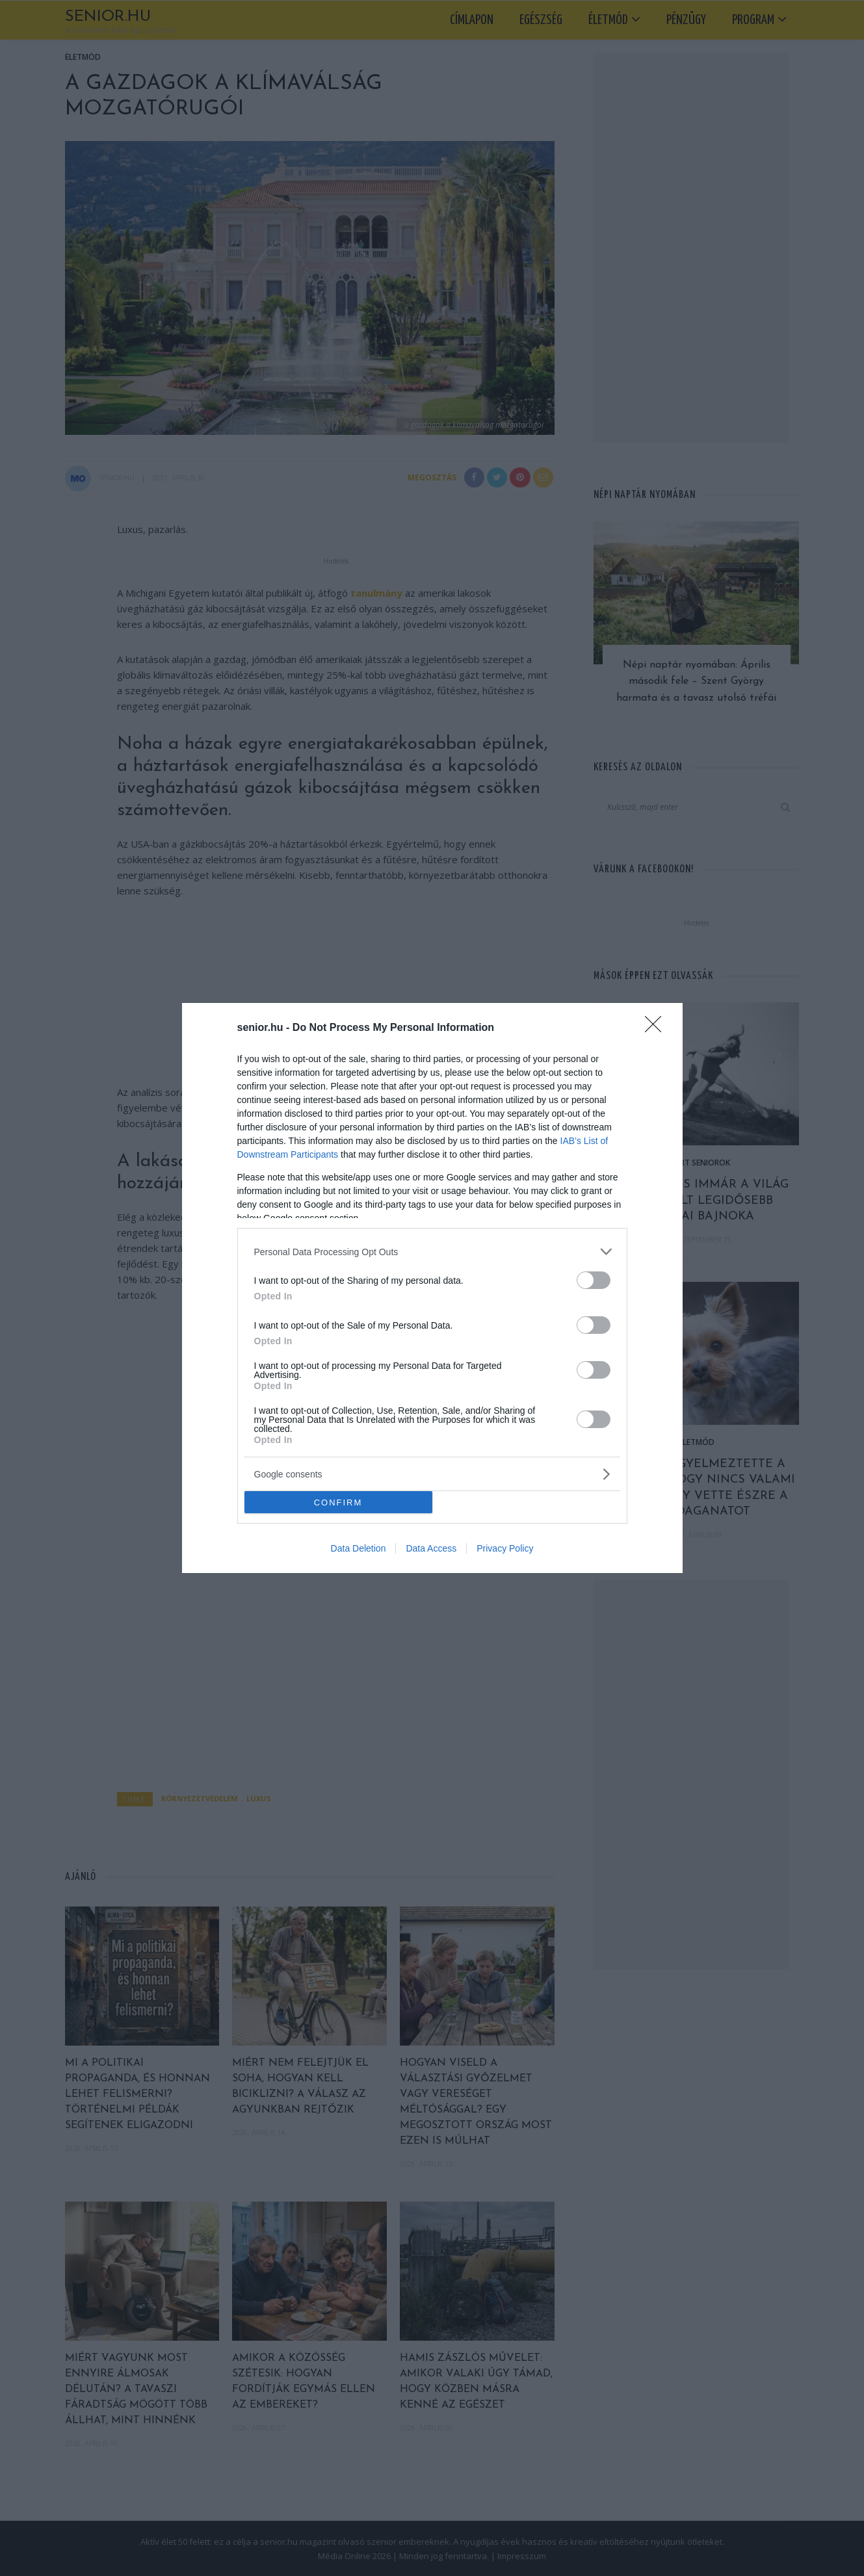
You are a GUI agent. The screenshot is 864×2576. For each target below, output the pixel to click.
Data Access (431, 1548)
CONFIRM (338, 1502)
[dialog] (432, 1288)
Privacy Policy (505, 1548)
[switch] (593, 1280)
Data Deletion (358, 1548)
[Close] (657, 1028)
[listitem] (432, 1251)
